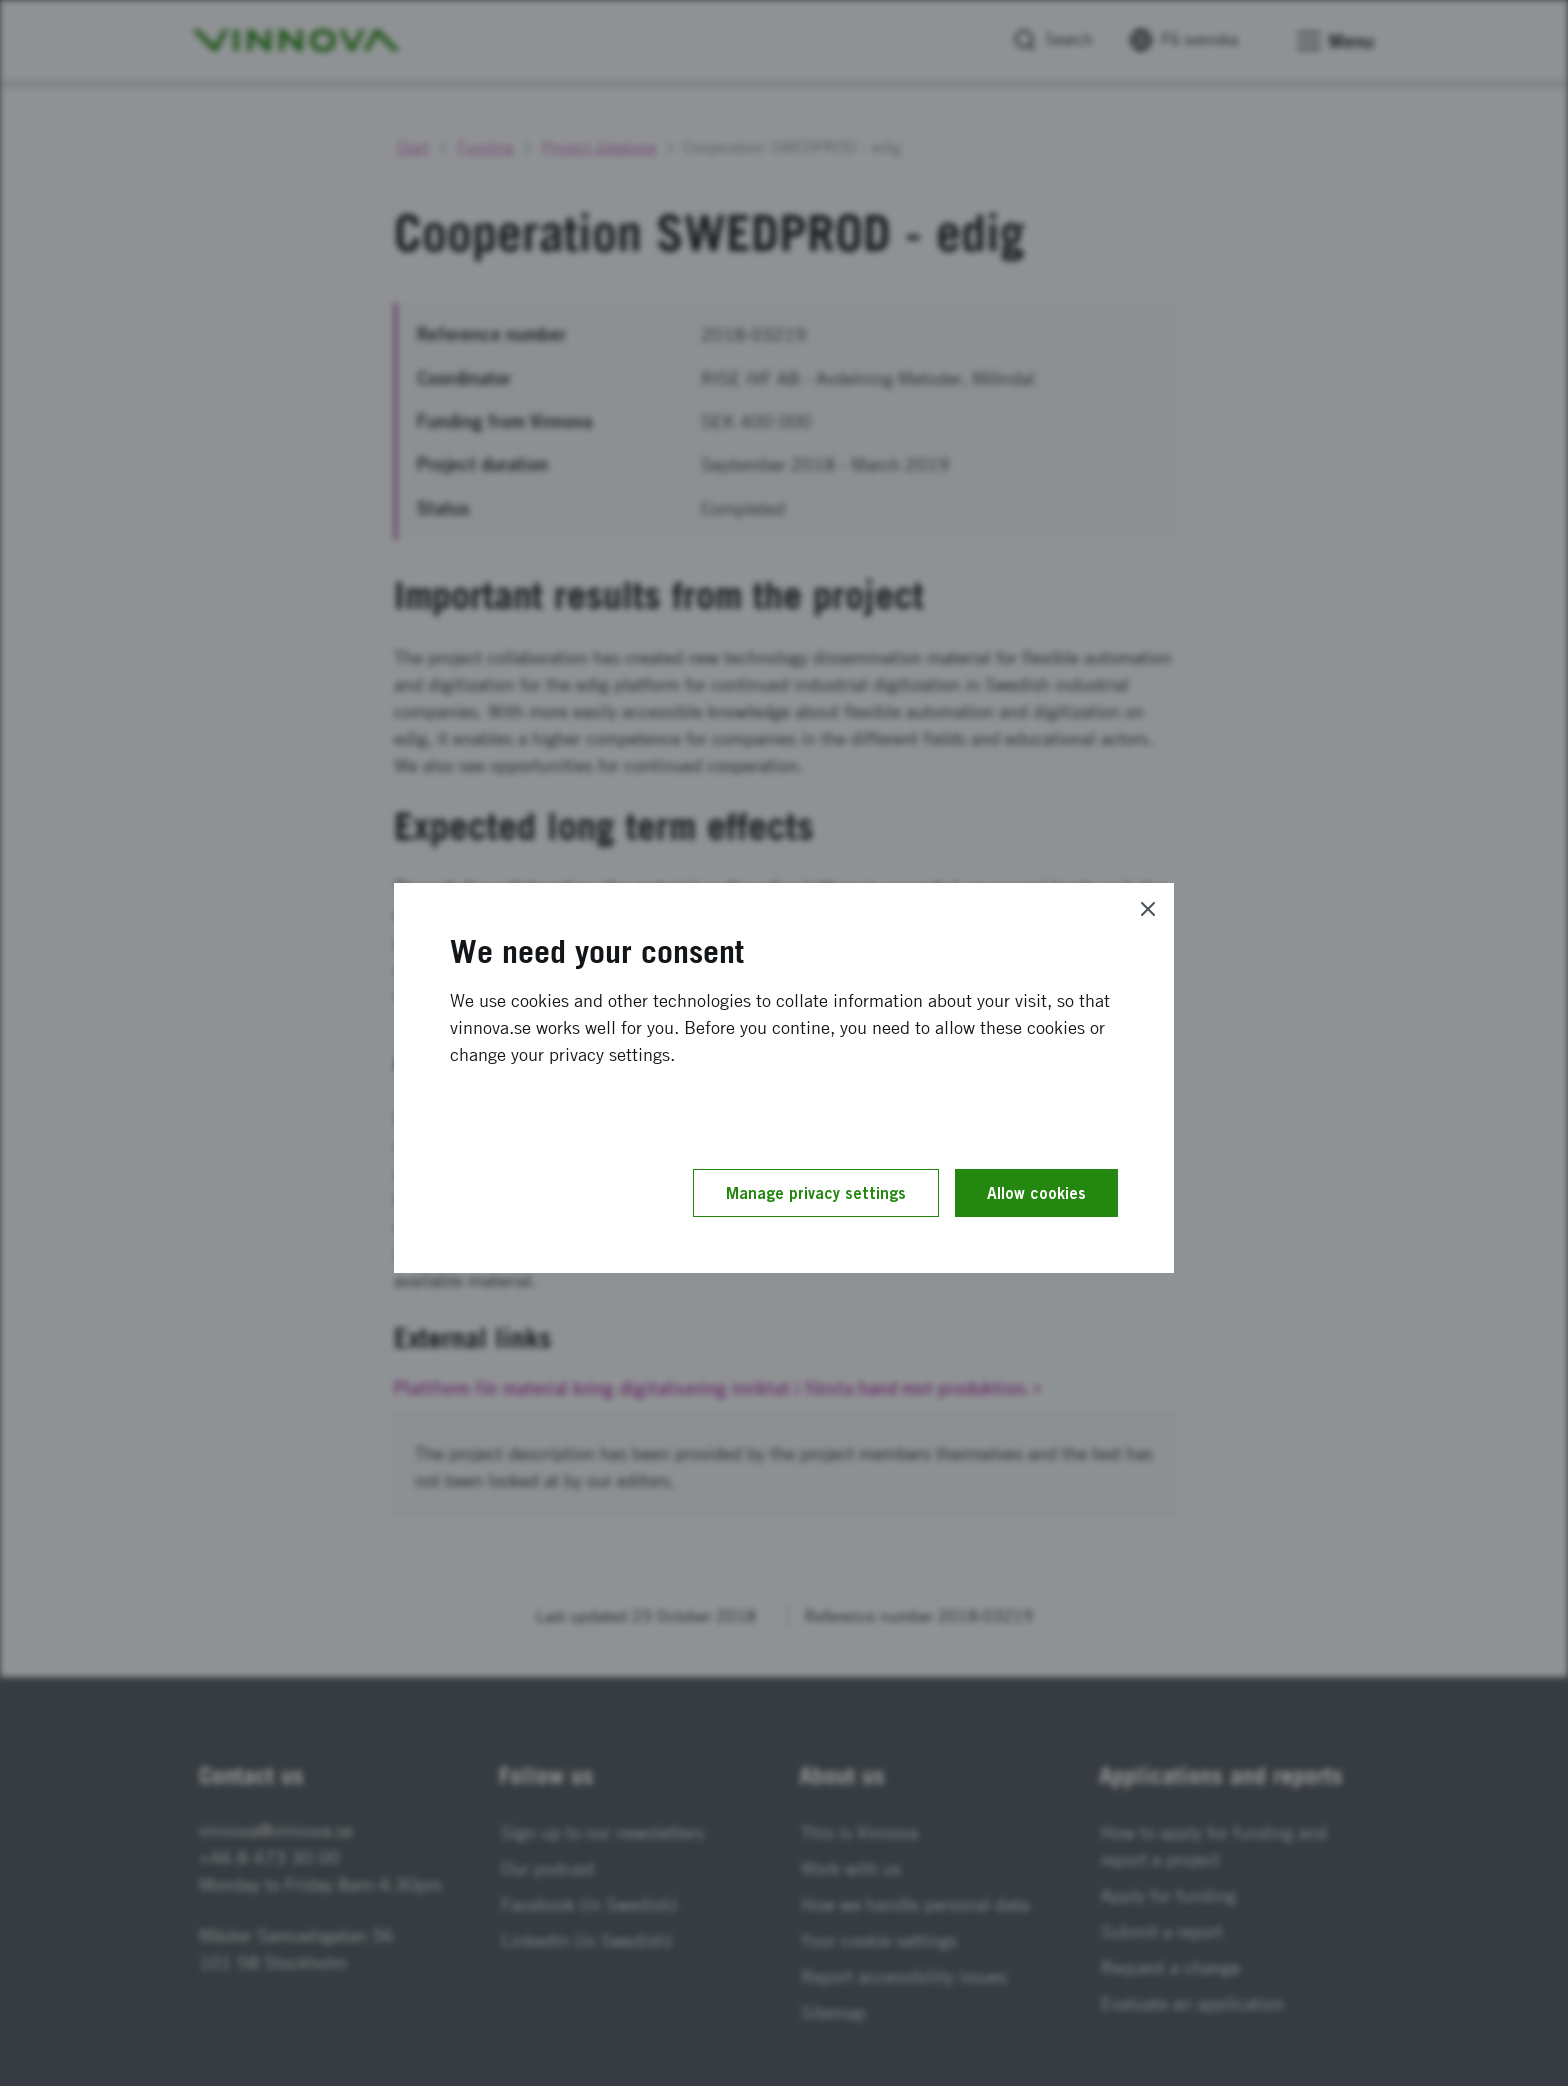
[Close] (1148, 909)
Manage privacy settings (816, 1193)
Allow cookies (1036, 1193)
